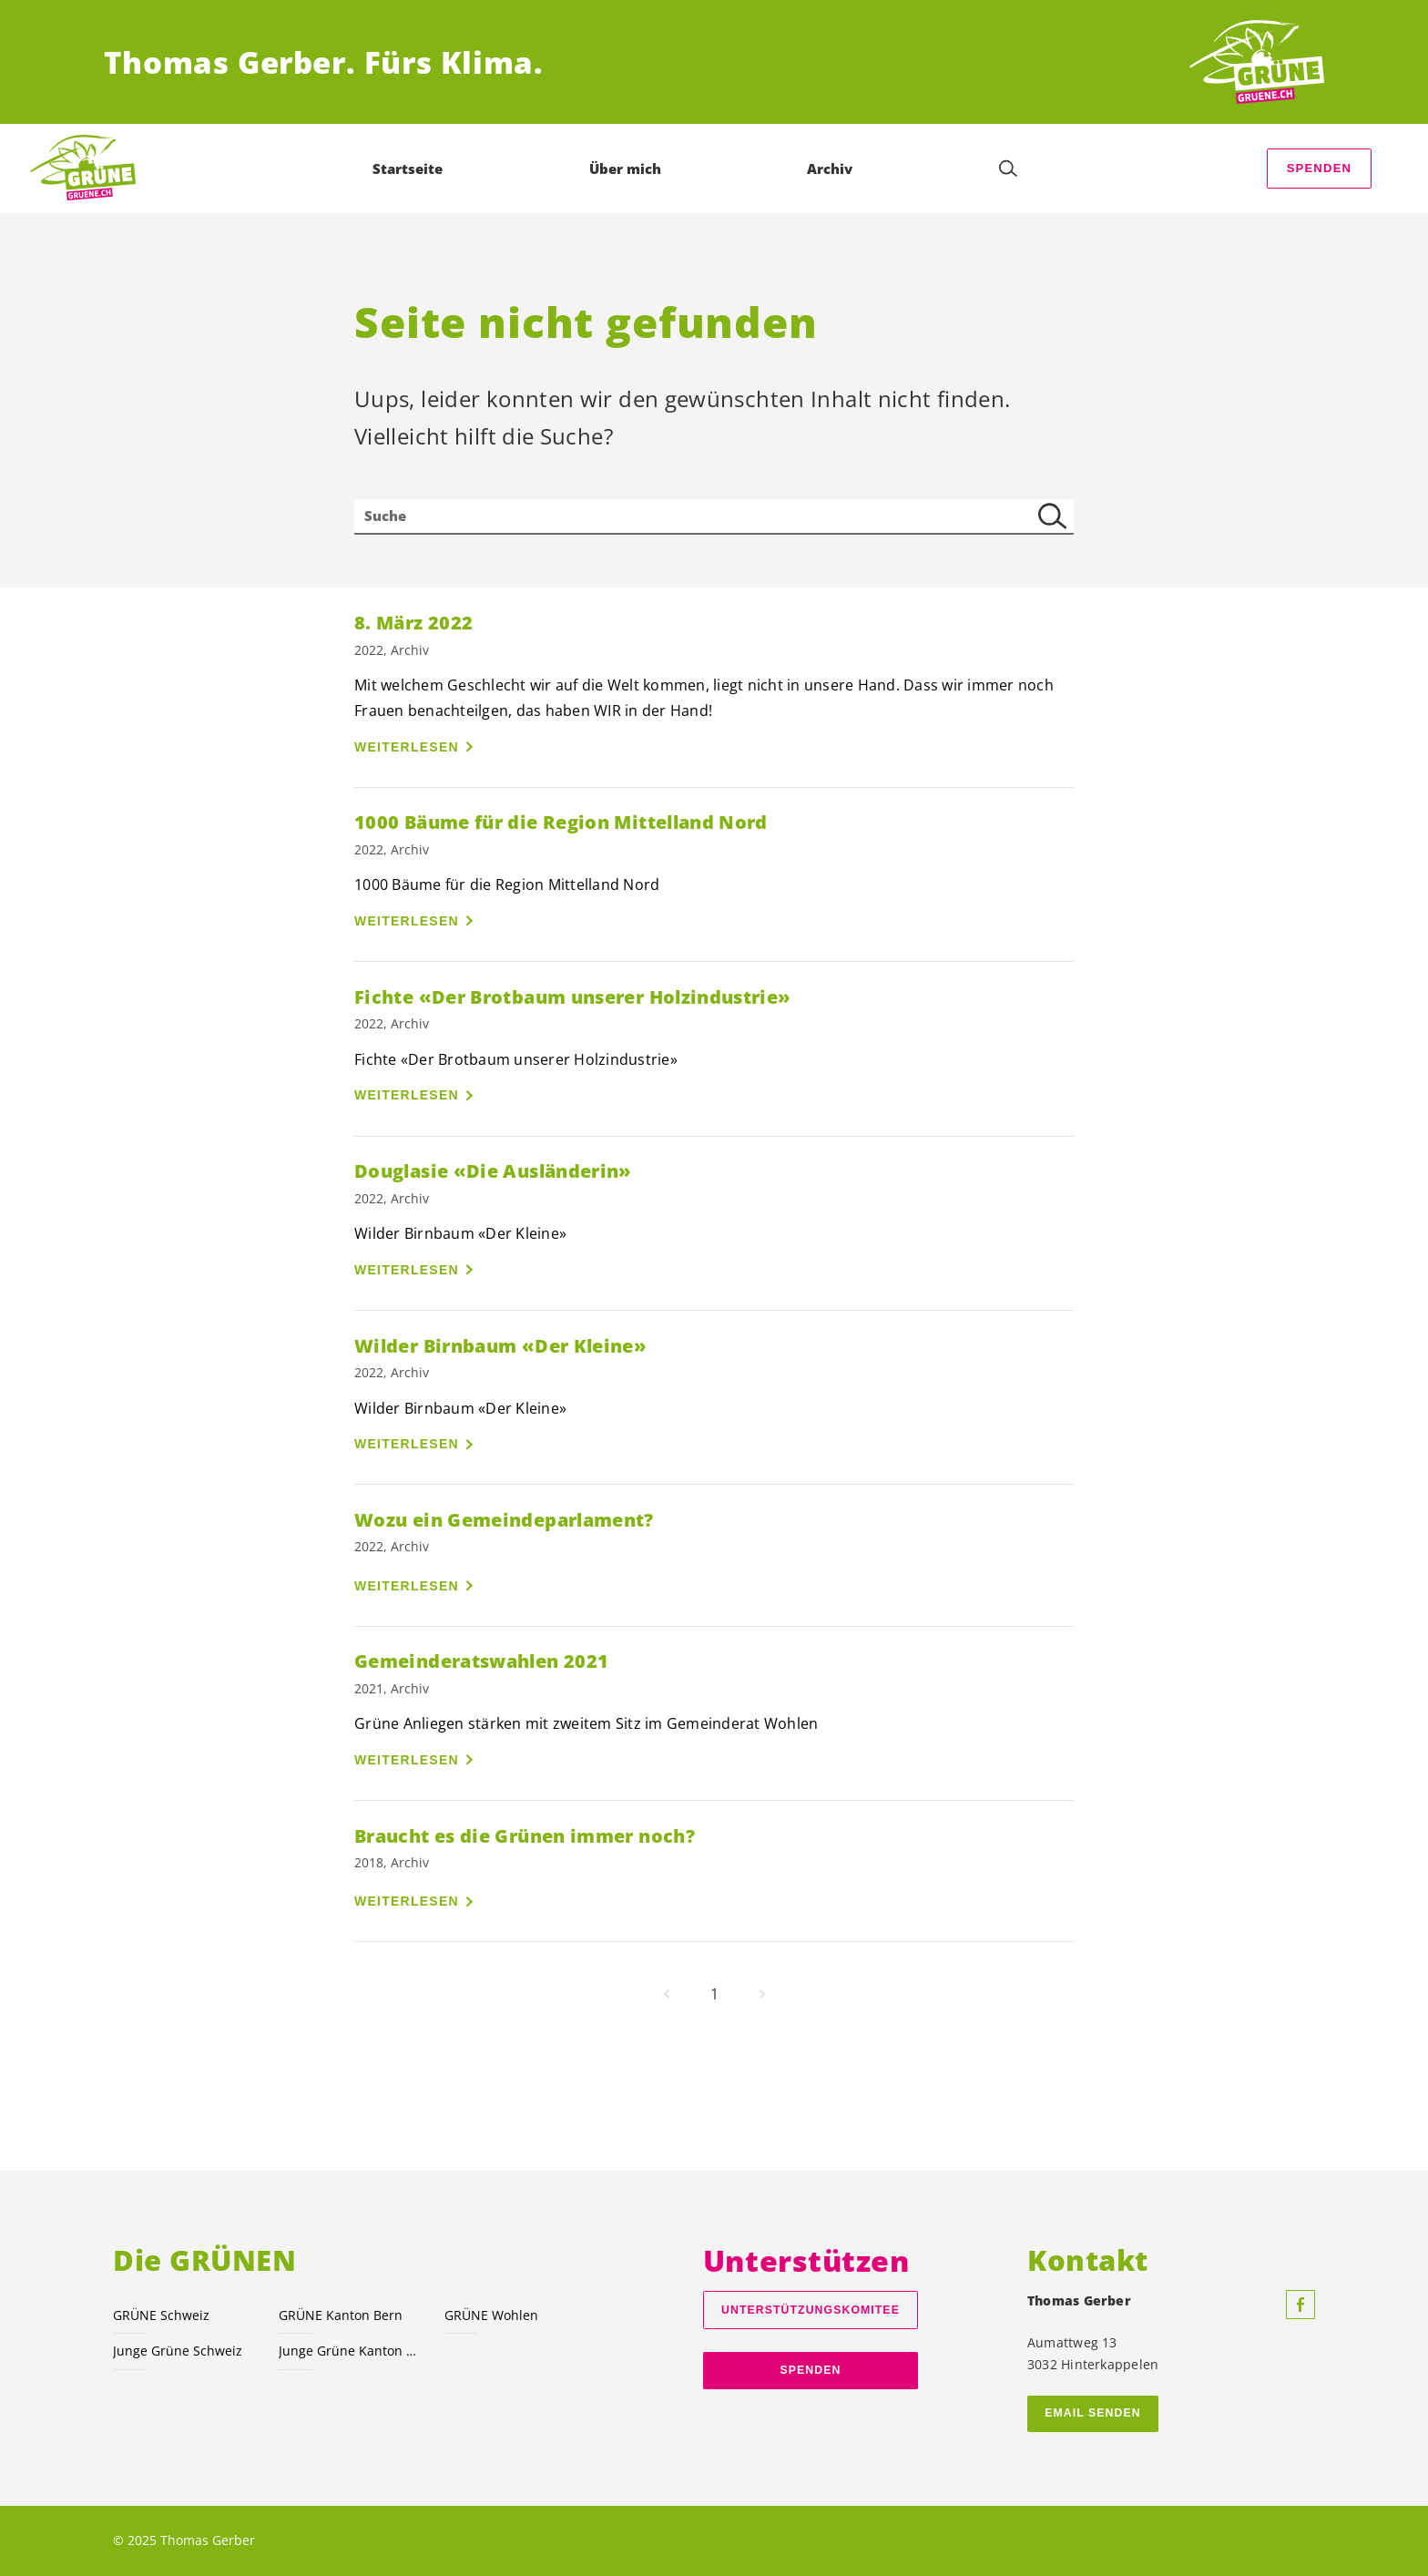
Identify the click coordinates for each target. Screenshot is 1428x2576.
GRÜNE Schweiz (161, 2315)
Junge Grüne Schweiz (177, 2350)
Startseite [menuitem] (407, 168)
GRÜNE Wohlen (491, 2315)
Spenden (1319, 168)
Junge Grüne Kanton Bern (351, 2350)
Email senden (1092, 2413)
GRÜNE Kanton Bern (341, 2315)
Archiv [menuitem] (829, 168)
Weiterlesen (406, 747)
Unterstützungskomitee (810, 2310)
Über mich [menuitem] (625, 168)
